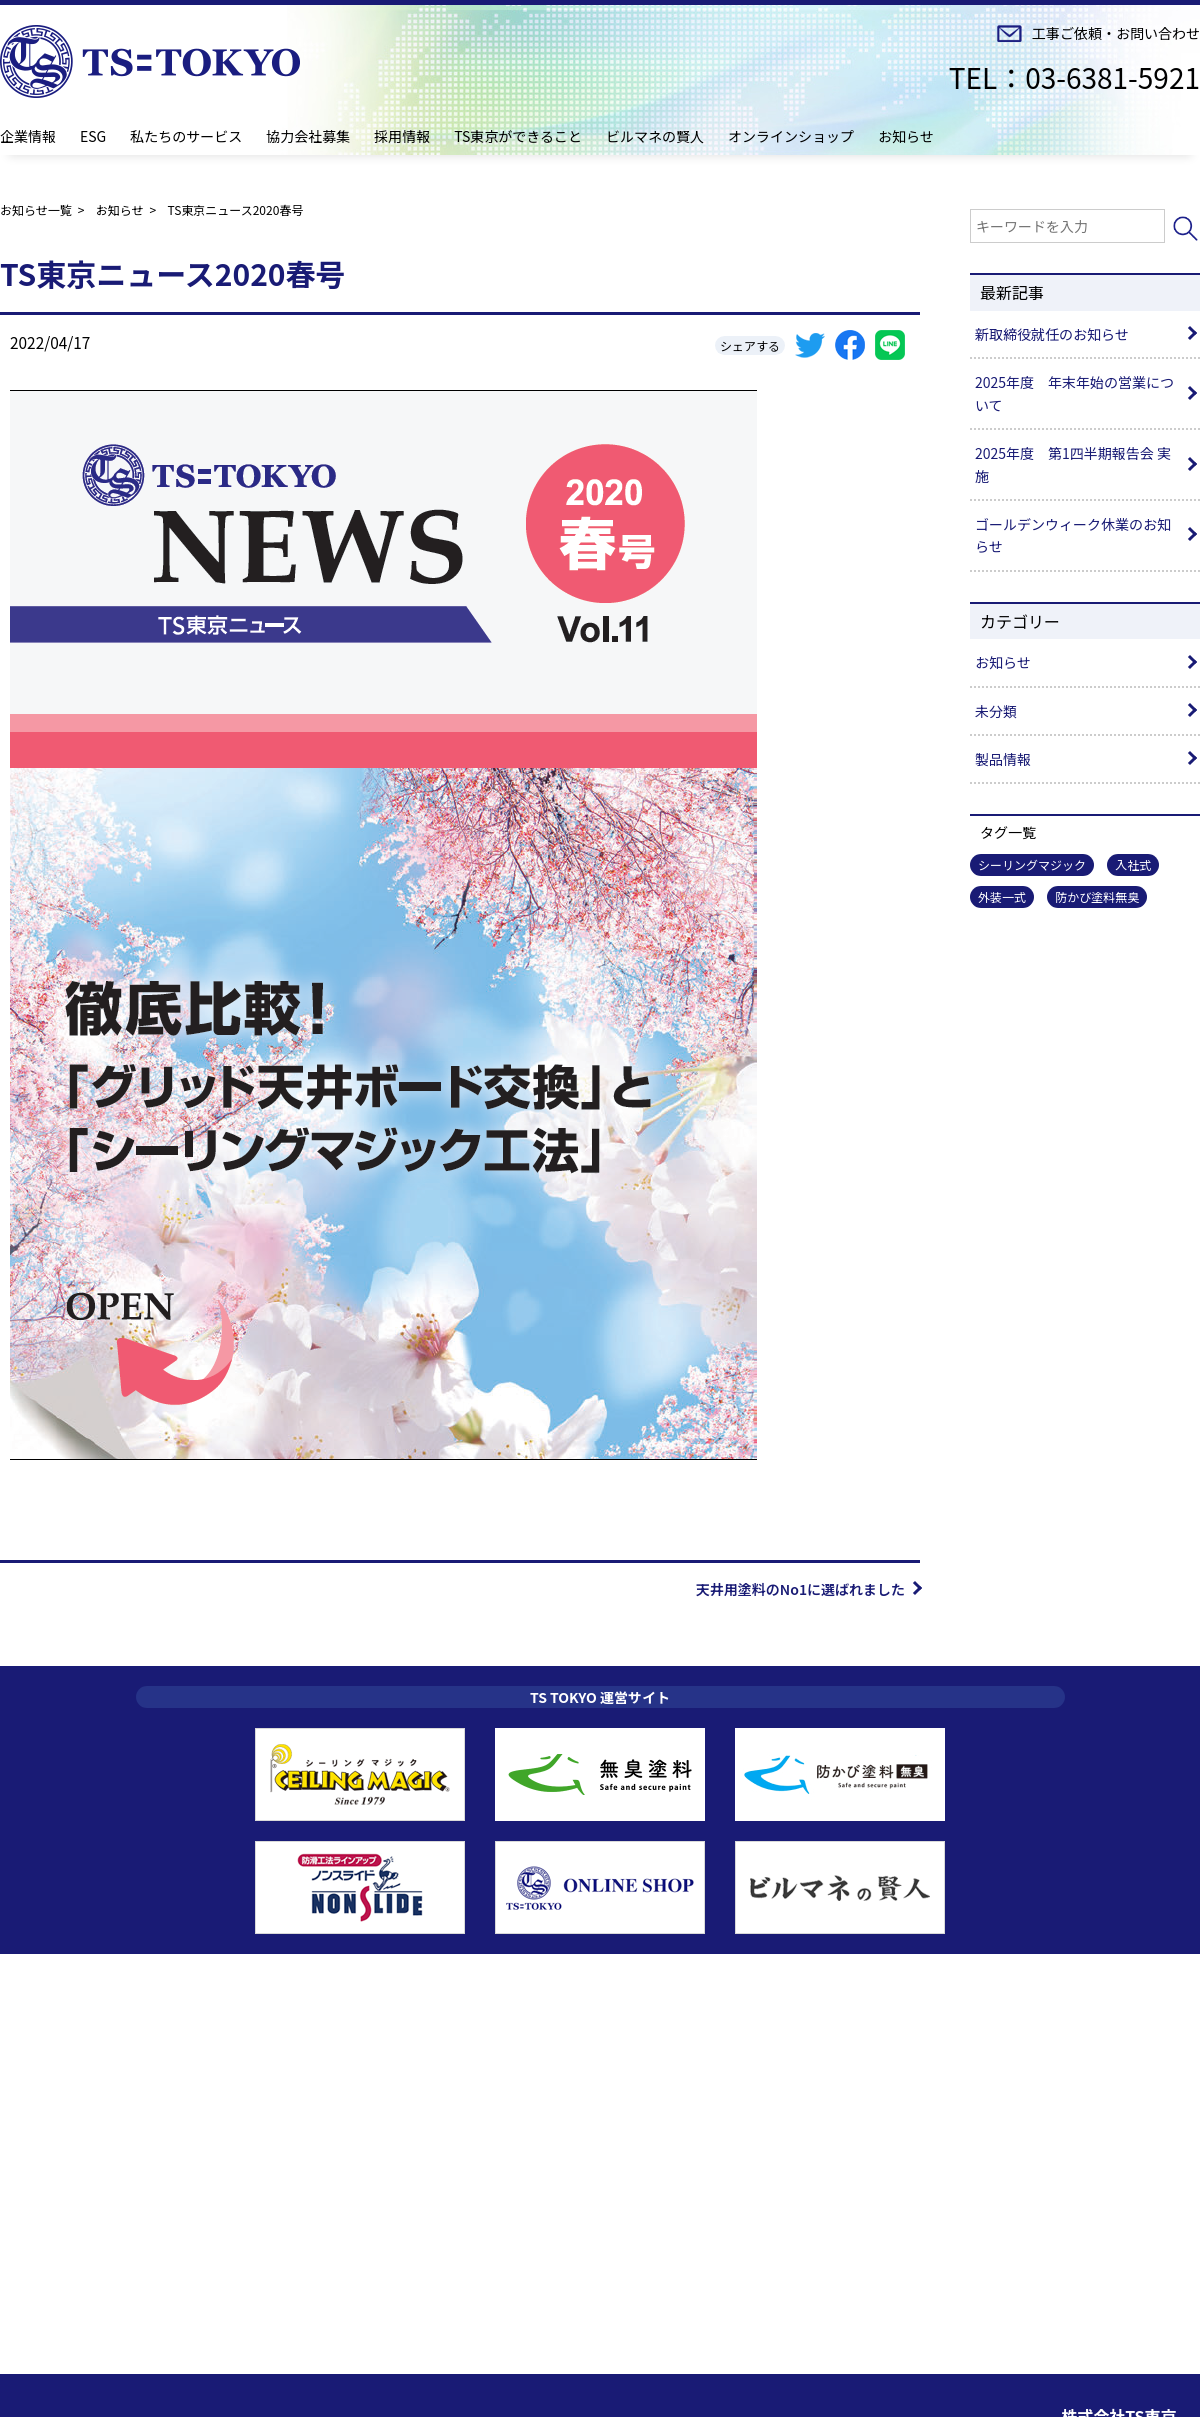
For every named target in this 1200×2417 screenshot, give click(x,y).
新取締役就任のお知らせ (1052, 334)
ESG (93, 136)
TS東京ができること (518, 136)
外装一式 (1002, 896)
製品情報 (1003, 759)
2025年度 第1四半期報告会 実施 (1073, 464)
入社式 (1133, 864)
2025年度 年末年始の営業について (1074, 393)
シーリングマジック (1032, 864)
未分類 (996, 711)
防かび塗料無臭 (1097, 896)
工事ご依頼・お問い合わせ (1116, 33)
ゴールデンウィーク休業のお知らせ (1073, 535)
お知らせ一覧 (36, 209)
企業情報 (28, 136)
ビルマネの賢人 (655, 136)
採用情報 (402, 136)
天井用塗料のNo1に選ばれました (800, 1589)
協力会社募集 (308, 136)
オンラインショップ (791, 136)
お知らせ (906, 136)
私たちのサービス (186, 136)
